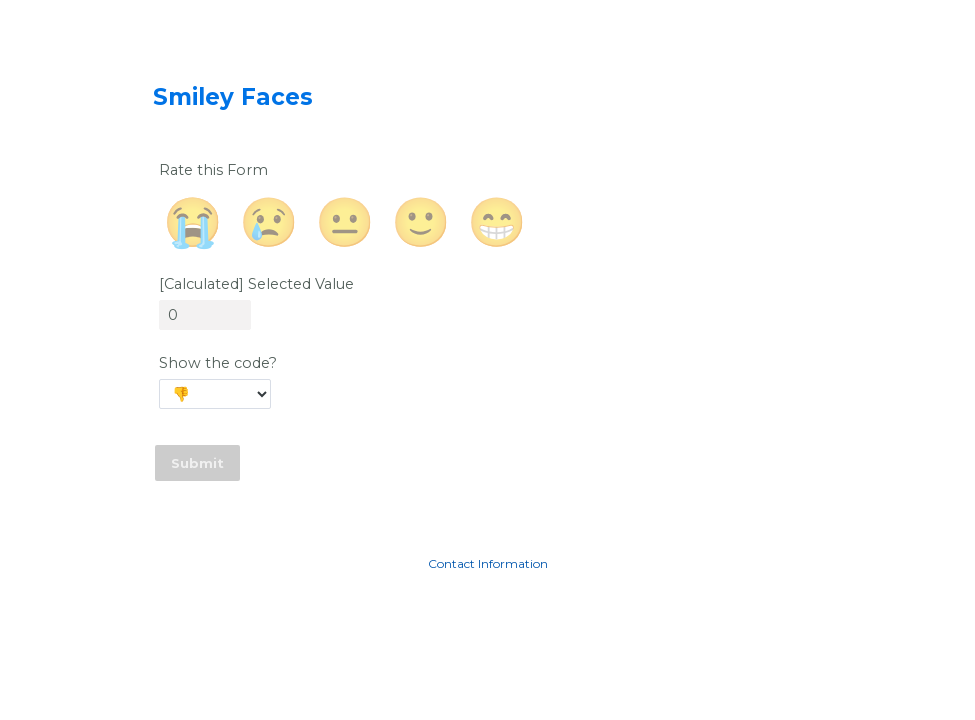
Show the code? (218, 363)
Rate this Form (213, 170)
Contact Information (488, 563)
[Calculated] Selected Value (256, 284)
